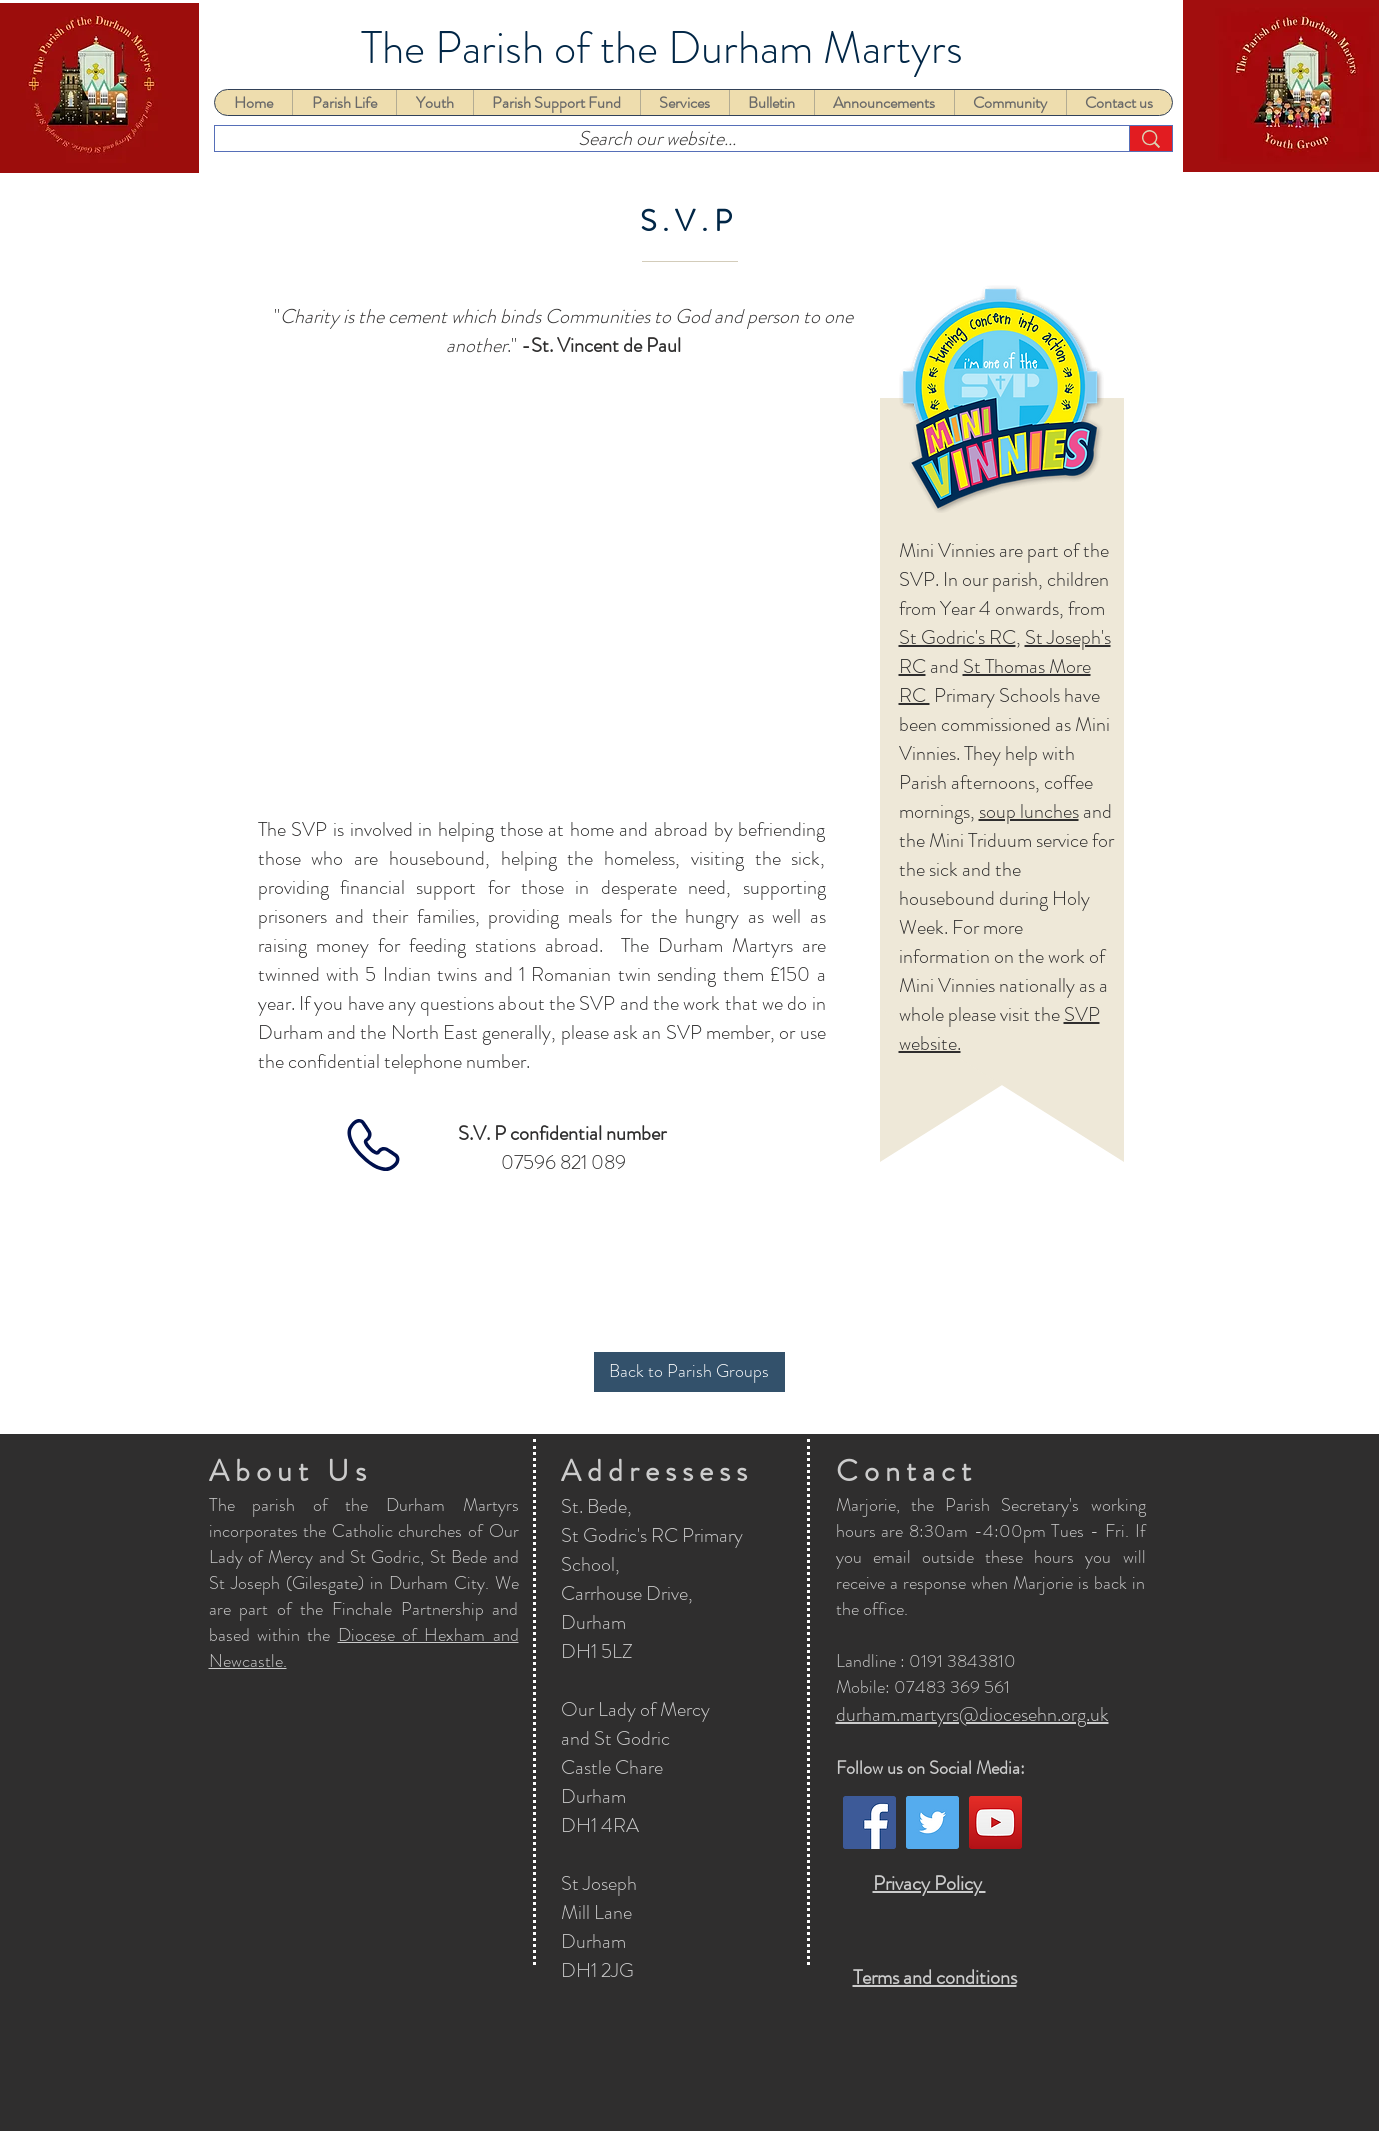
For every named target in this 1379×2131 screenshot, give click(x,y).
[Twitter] (932, 1822)
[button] (344, 102)
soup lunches (1029, 811)
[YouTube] (995, 1822)
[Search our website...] (657, 139)
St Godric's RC (957, 637)
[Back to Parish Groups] (689, 1372)
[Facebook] (869, 1822)
